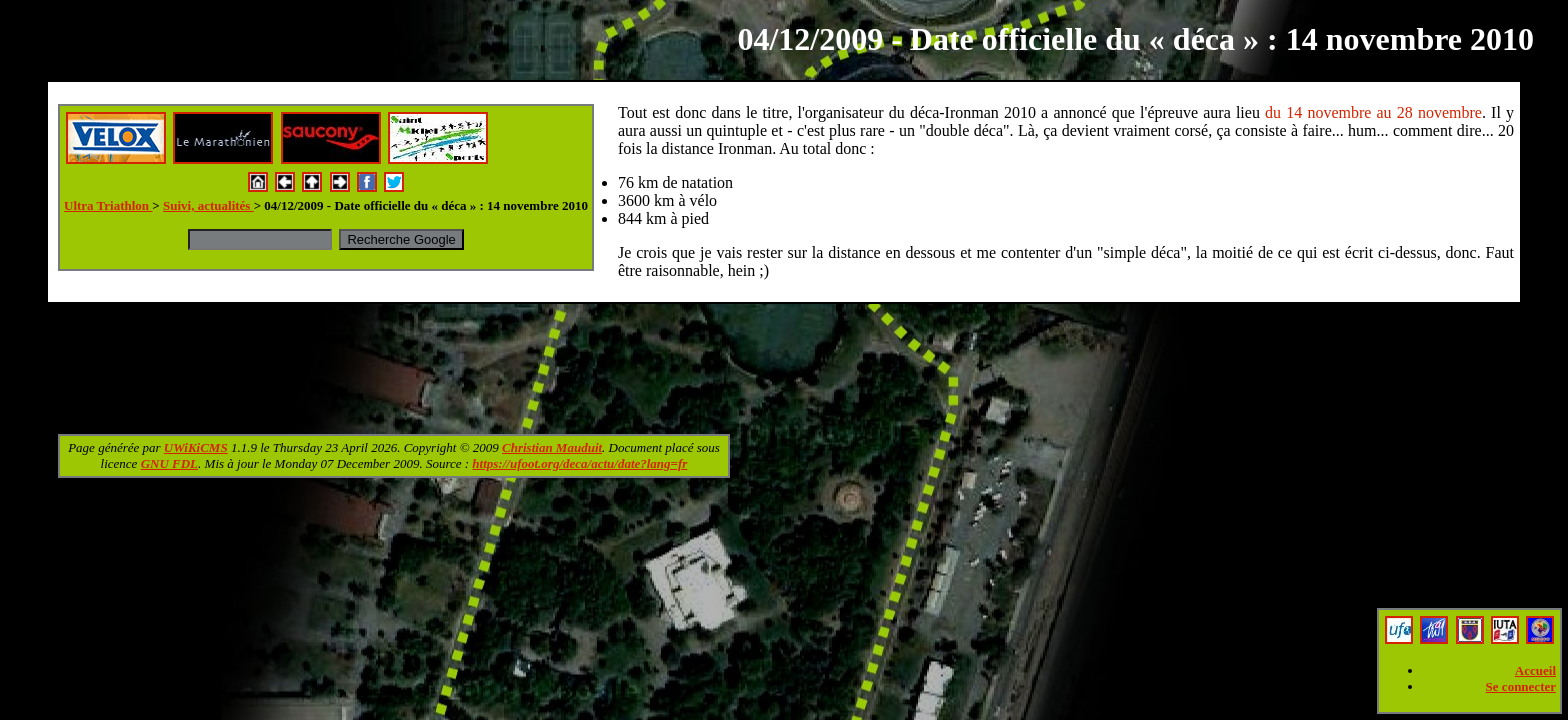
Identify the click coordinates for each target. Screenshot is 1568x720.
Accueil (1535, 670)
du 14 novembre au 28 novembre (1373, 112)
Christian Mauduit (552, 447)
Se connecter (1521, 686)
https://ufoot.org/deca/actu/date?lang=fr (579, 463)
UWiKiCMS (196, 447)
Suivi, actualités (208, 205)
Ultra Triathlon (108, 205)
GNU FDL (169, 463)
